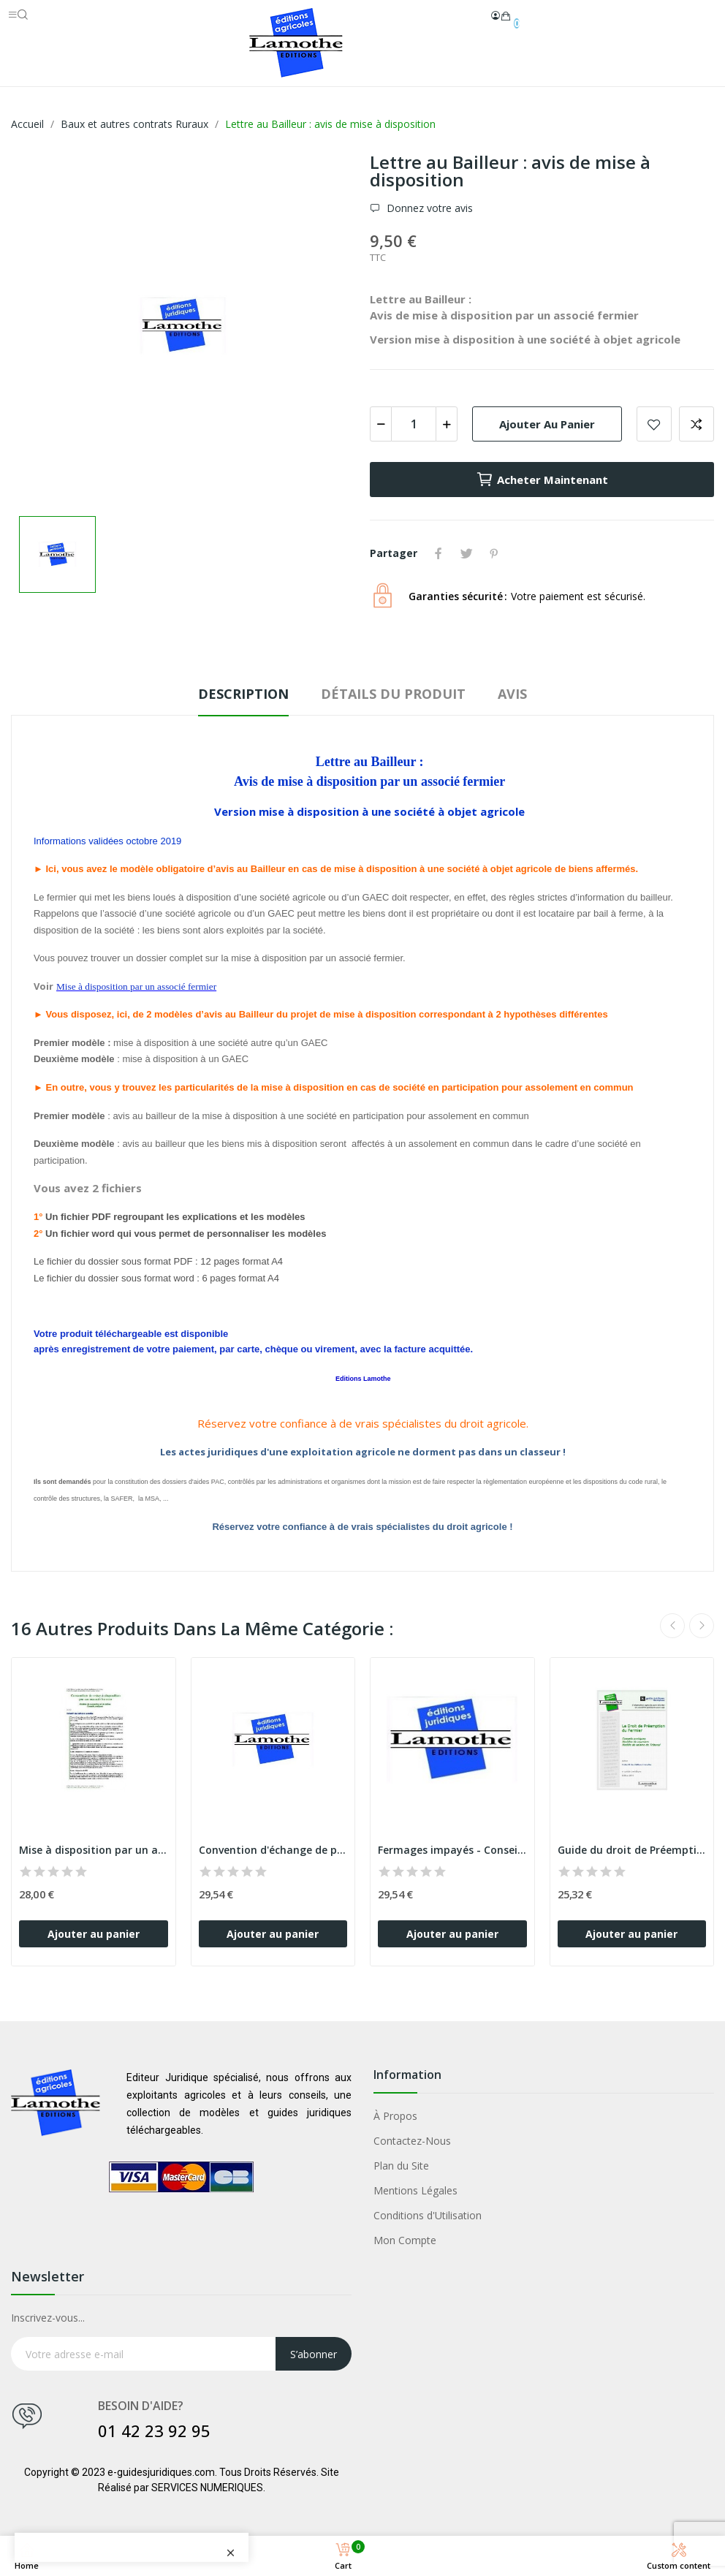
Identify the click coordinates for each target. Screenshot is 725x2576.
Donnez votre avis (428, 208)
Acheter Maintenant (542, 479)
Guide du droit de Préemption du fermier (632, 1850)
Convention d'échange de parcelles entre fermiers (273, 1850)
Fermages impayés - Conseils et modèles (452, 1850)
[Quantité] (414, 424)
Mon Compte (404, 2240)
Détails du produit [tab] (393, 693)
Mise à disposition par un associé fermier (93, 1850)
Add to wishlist (654, 424)
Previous (672, 1625)
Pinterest (494, 553)
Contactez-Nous (412, 2141)
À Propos (395, 2116)
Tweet (466, 553)
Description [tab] (243, 693)
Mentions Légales (415, 2190)
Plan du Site (401, 2165)
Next (701, 1625)
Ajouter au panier (547, 424)
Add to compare (696, 424)
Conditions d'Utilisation (427, 2215)
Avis (512, 693)
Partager (438, 553)
